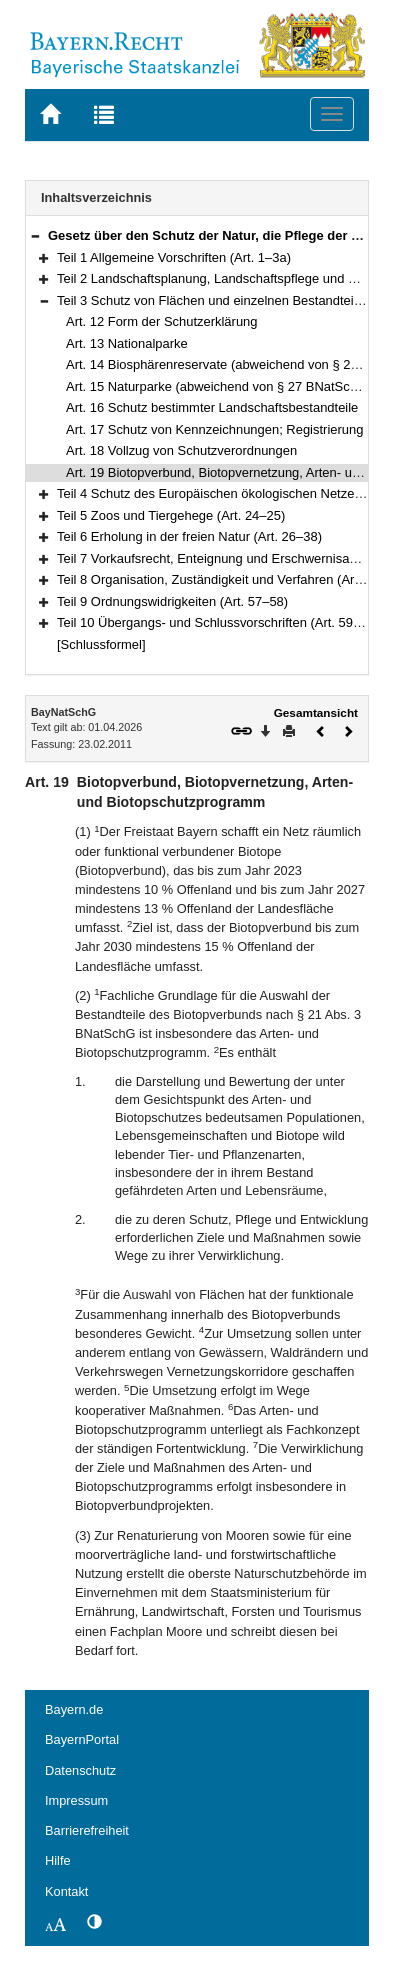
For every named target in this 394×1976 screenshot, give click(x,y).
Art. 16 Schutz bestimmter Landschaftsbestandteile (212, 407)
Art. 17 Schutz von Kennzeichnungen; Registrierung (214, 429)
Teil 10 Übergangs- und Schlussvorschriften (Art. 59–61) (218, 622)
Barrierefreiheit (87, 1830)
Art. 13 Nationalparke (127, 343)
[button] (35, 235)
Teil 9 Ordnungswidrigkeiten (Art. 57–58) (172, 601)
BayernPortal (82, 1739)
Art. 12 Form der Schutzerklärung (162, 321)
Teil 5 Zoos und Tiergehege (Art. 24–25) (171, 515)
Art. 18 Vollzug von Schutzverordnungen (181, 450)
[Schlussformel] (101, 644)
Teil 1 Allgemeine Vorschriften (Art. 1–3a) (174, 257)
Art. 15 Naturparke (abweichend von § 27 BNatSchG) (218, 386)
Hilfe (58, 1860)
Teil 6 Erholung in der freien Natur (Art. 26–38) (189, 536)
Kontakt (66, 1891)
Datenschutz (80, 1770)
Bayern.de (74, 1709)
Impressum (76, 1800)
